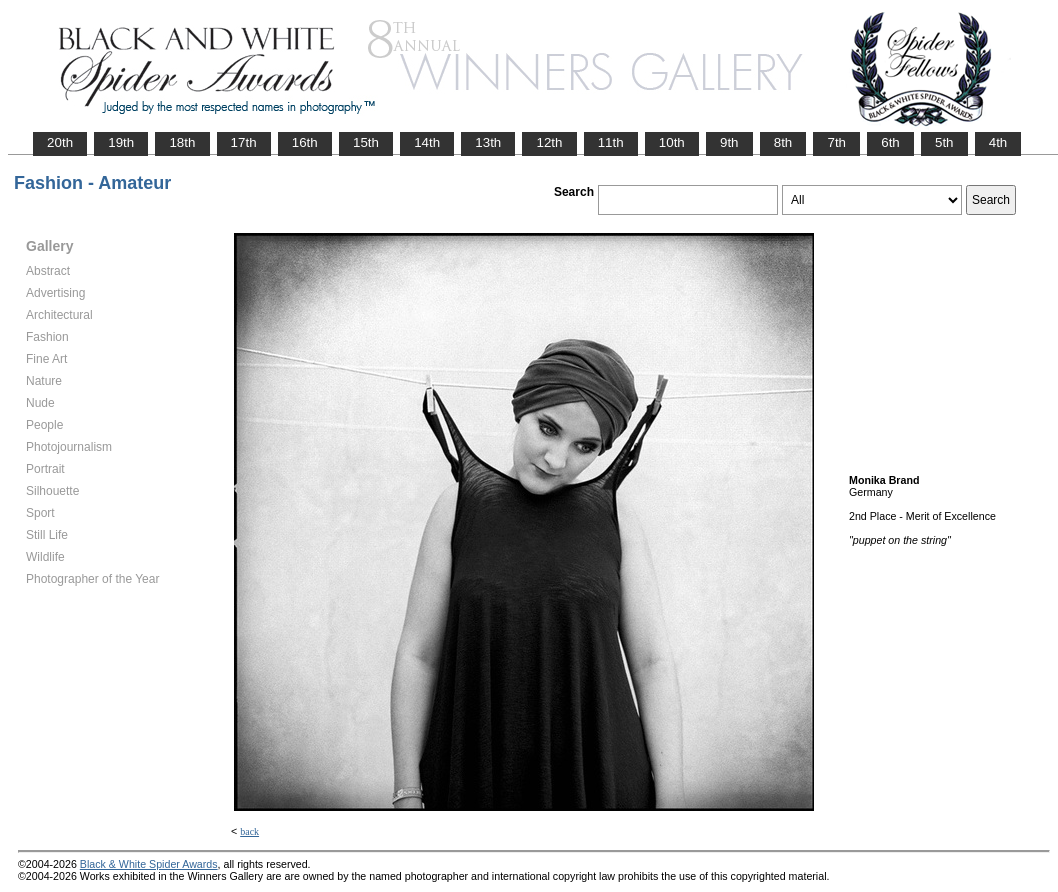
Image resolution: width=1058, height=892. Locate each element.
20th (60, 142)
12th (549, 142)
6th (890, 142)
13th (488, 142)
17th (244, 142)
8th (783, 142)
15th (366, 142)
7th (836, 142)
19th (121, 142)
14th (427, 142)
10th (672, 142)
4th (998, 142)
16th (305, 142)
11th (611, 142)
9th (729, 142)
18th (182, 142)
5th (944, 142)
